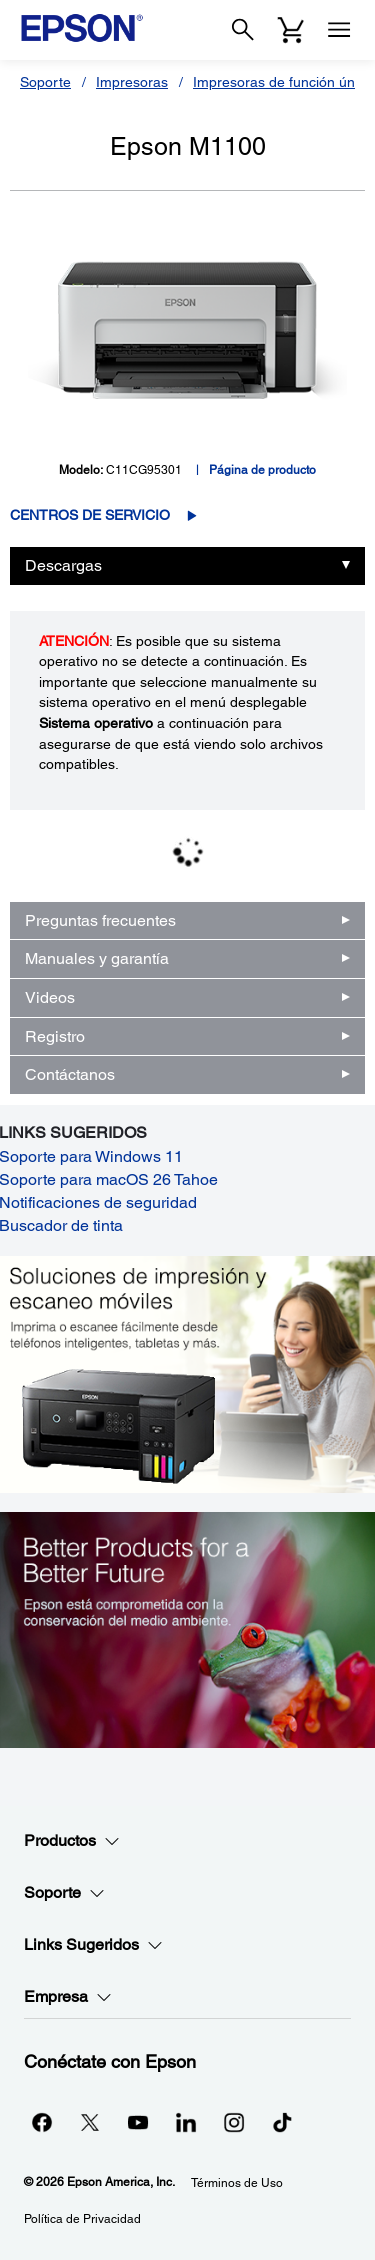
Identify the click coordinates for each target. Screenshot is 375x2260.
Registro (55, 1036)
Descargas (63, 565)
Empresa (68, 1997)
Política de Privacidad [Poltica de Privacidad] (82, 2219)
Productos (72, 1841)
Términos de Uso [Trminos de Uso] (237, 2183)
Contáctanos (70, 1074)
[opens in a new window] (282, 2122)
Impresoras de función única (283, 82)
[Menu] (339, 30)
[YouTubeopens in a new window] (138, 2122)
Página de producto (262, 470)
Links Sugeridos (93, 1945)
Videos (50, 997)
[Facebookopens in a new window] (42, 2122)
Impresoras (132, 82)
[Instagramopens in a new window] (234, 2122)
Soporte (45, 82)
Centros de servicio (90, 515)
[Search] (243, 30)
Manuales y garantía (97, 958)
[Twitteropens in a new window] (90, 2122)
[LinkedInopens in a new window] (186, 2122)
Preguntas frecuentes (100, 920)
